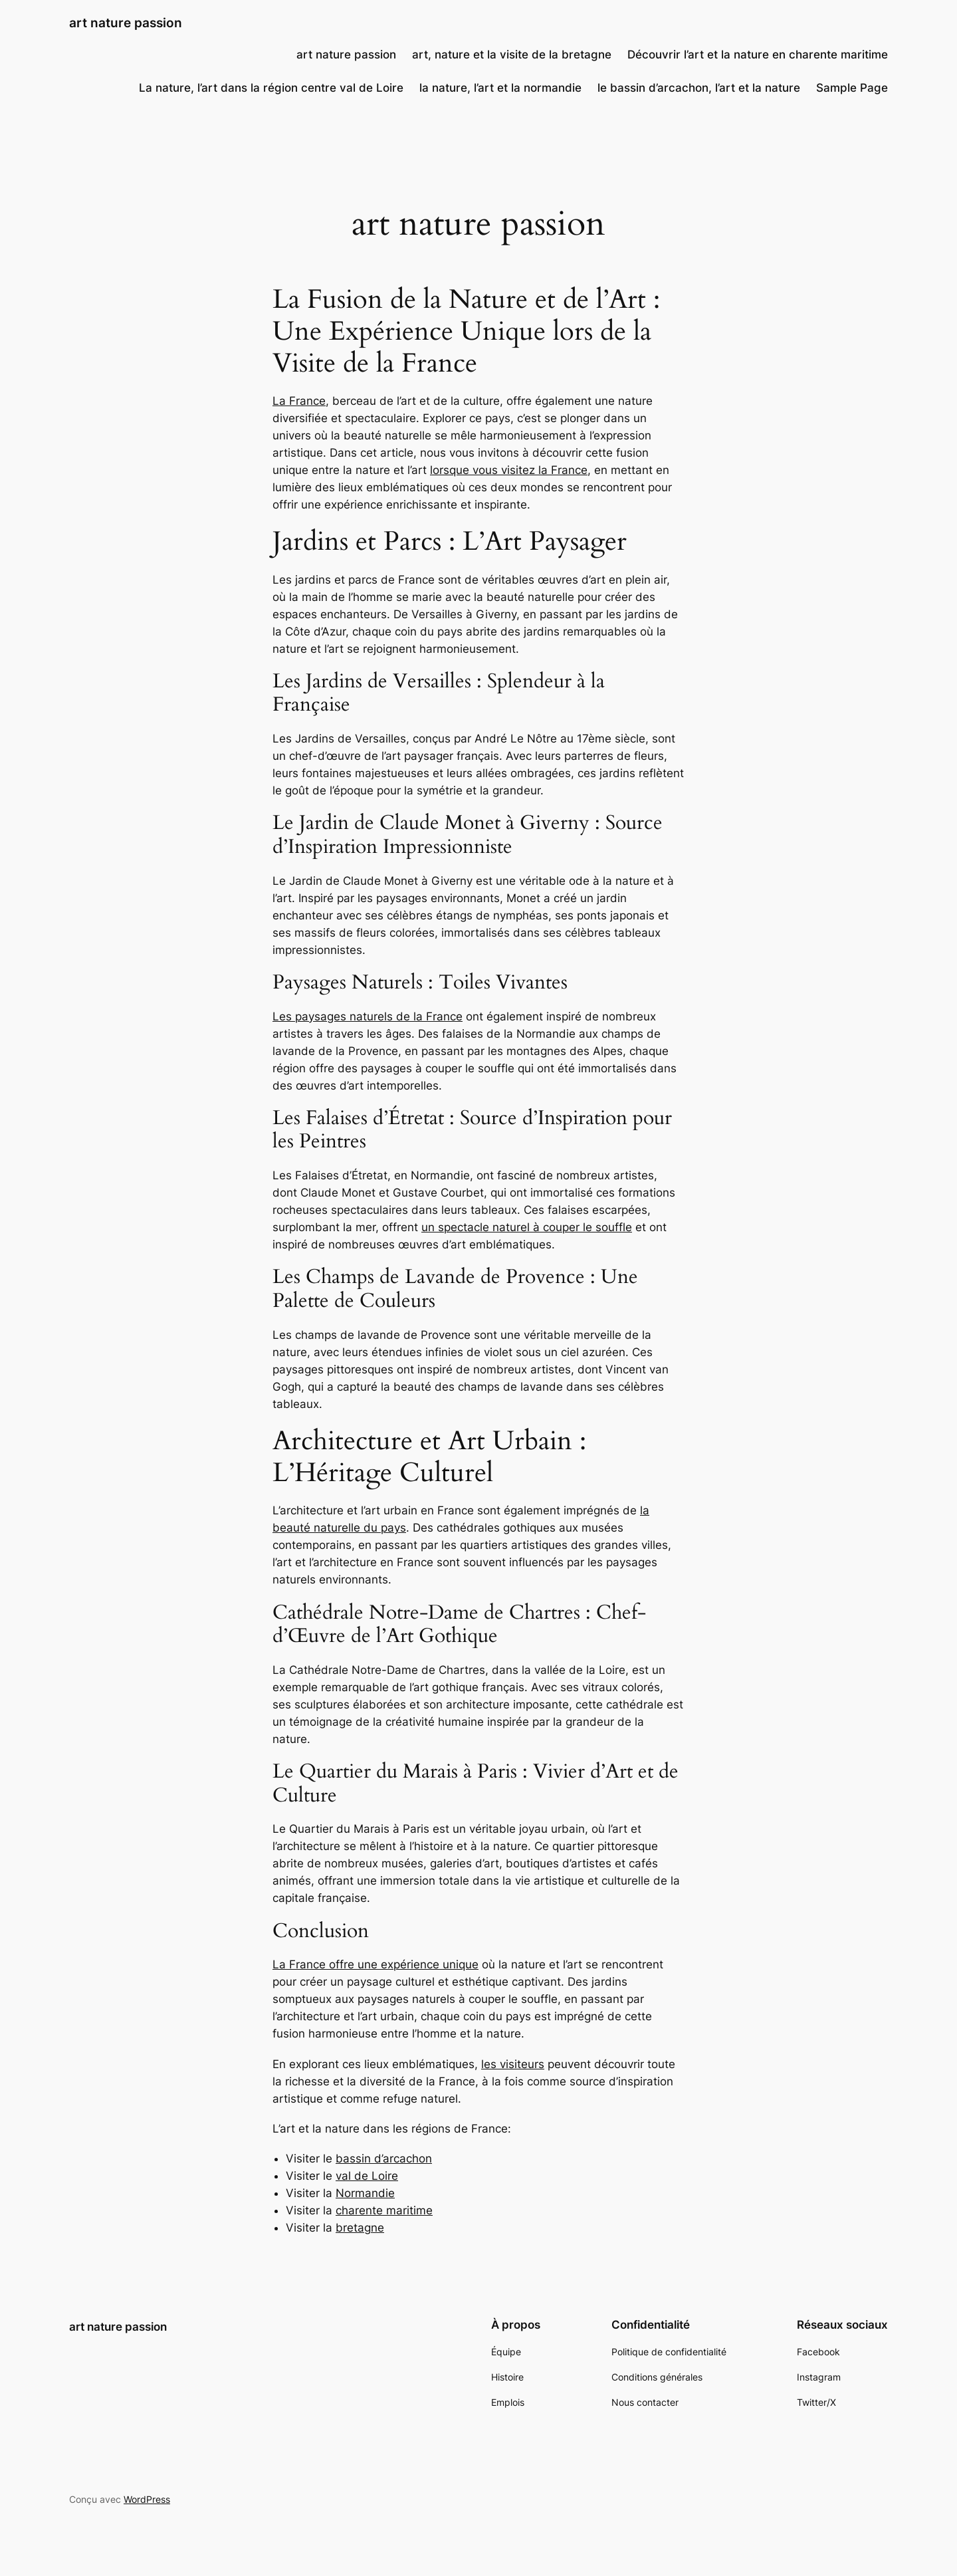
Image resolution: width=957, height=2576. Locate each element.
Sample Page (852, 87)
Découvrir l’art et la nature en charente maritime (757, 54)
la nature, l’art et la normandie (500, 87)
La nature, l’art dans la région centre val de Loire (271, 87)
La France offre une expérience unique (375, 1964)
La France (299, 401)
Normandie (365, 2193)
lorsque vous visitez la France (508, 470)
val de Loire (367, 2175)
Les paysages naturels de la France (367, 1016)
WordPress (147, 2499)
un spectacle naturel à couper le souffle (526, 1227)
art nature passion (125, 23)
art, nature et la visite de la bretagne (511, 54)
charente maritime (384, 2210)
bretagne (360, 2227)
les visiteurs (512, 2064)
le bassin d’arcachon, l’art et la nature (698, 87)
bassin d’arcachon (384, 2158)
